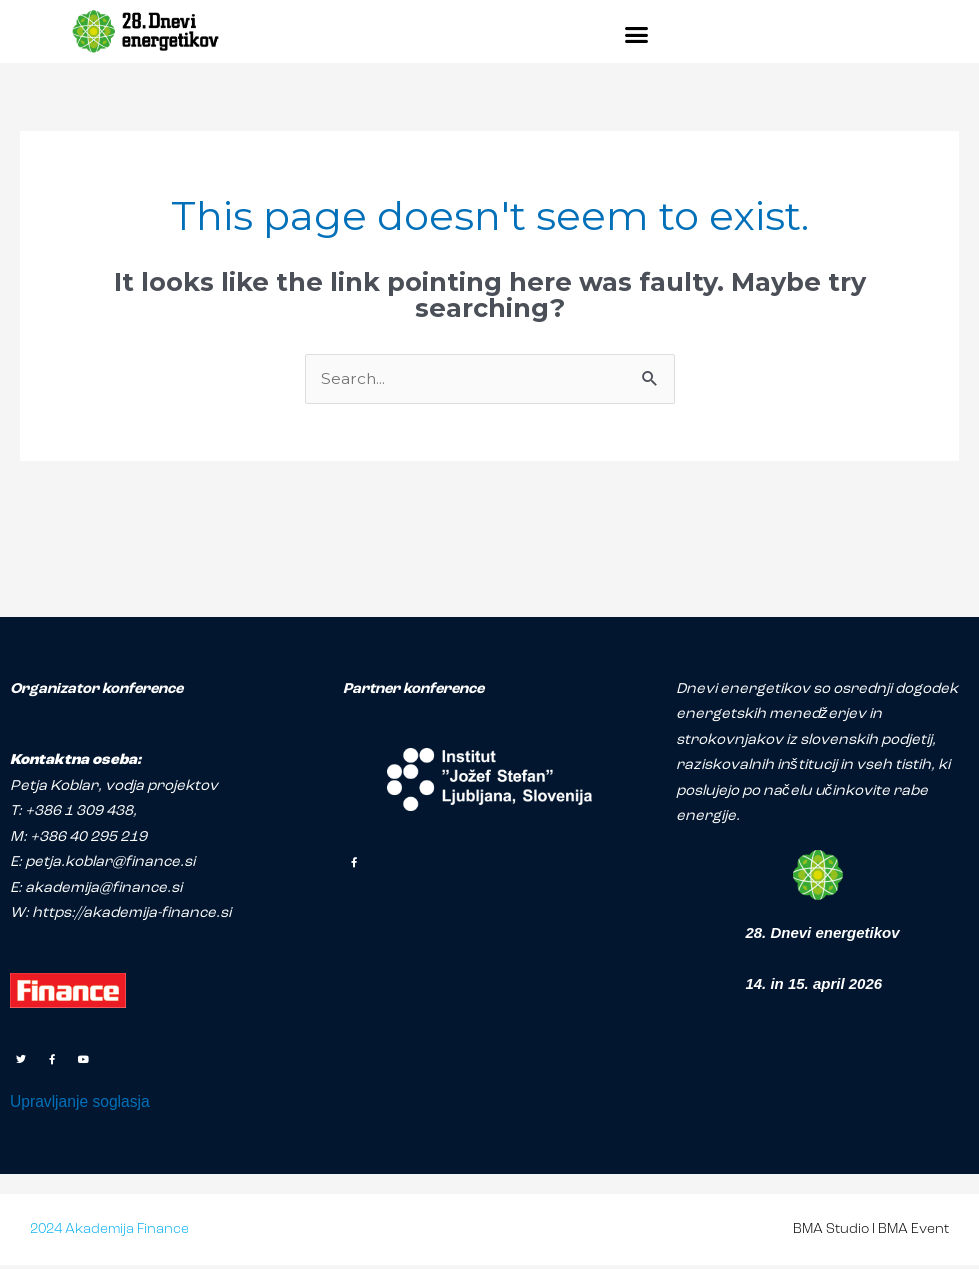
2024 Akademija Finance (109, 1233)
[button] (637, 34)
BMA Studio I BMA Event (871, 1233)
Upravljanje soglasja (86, 1104)
